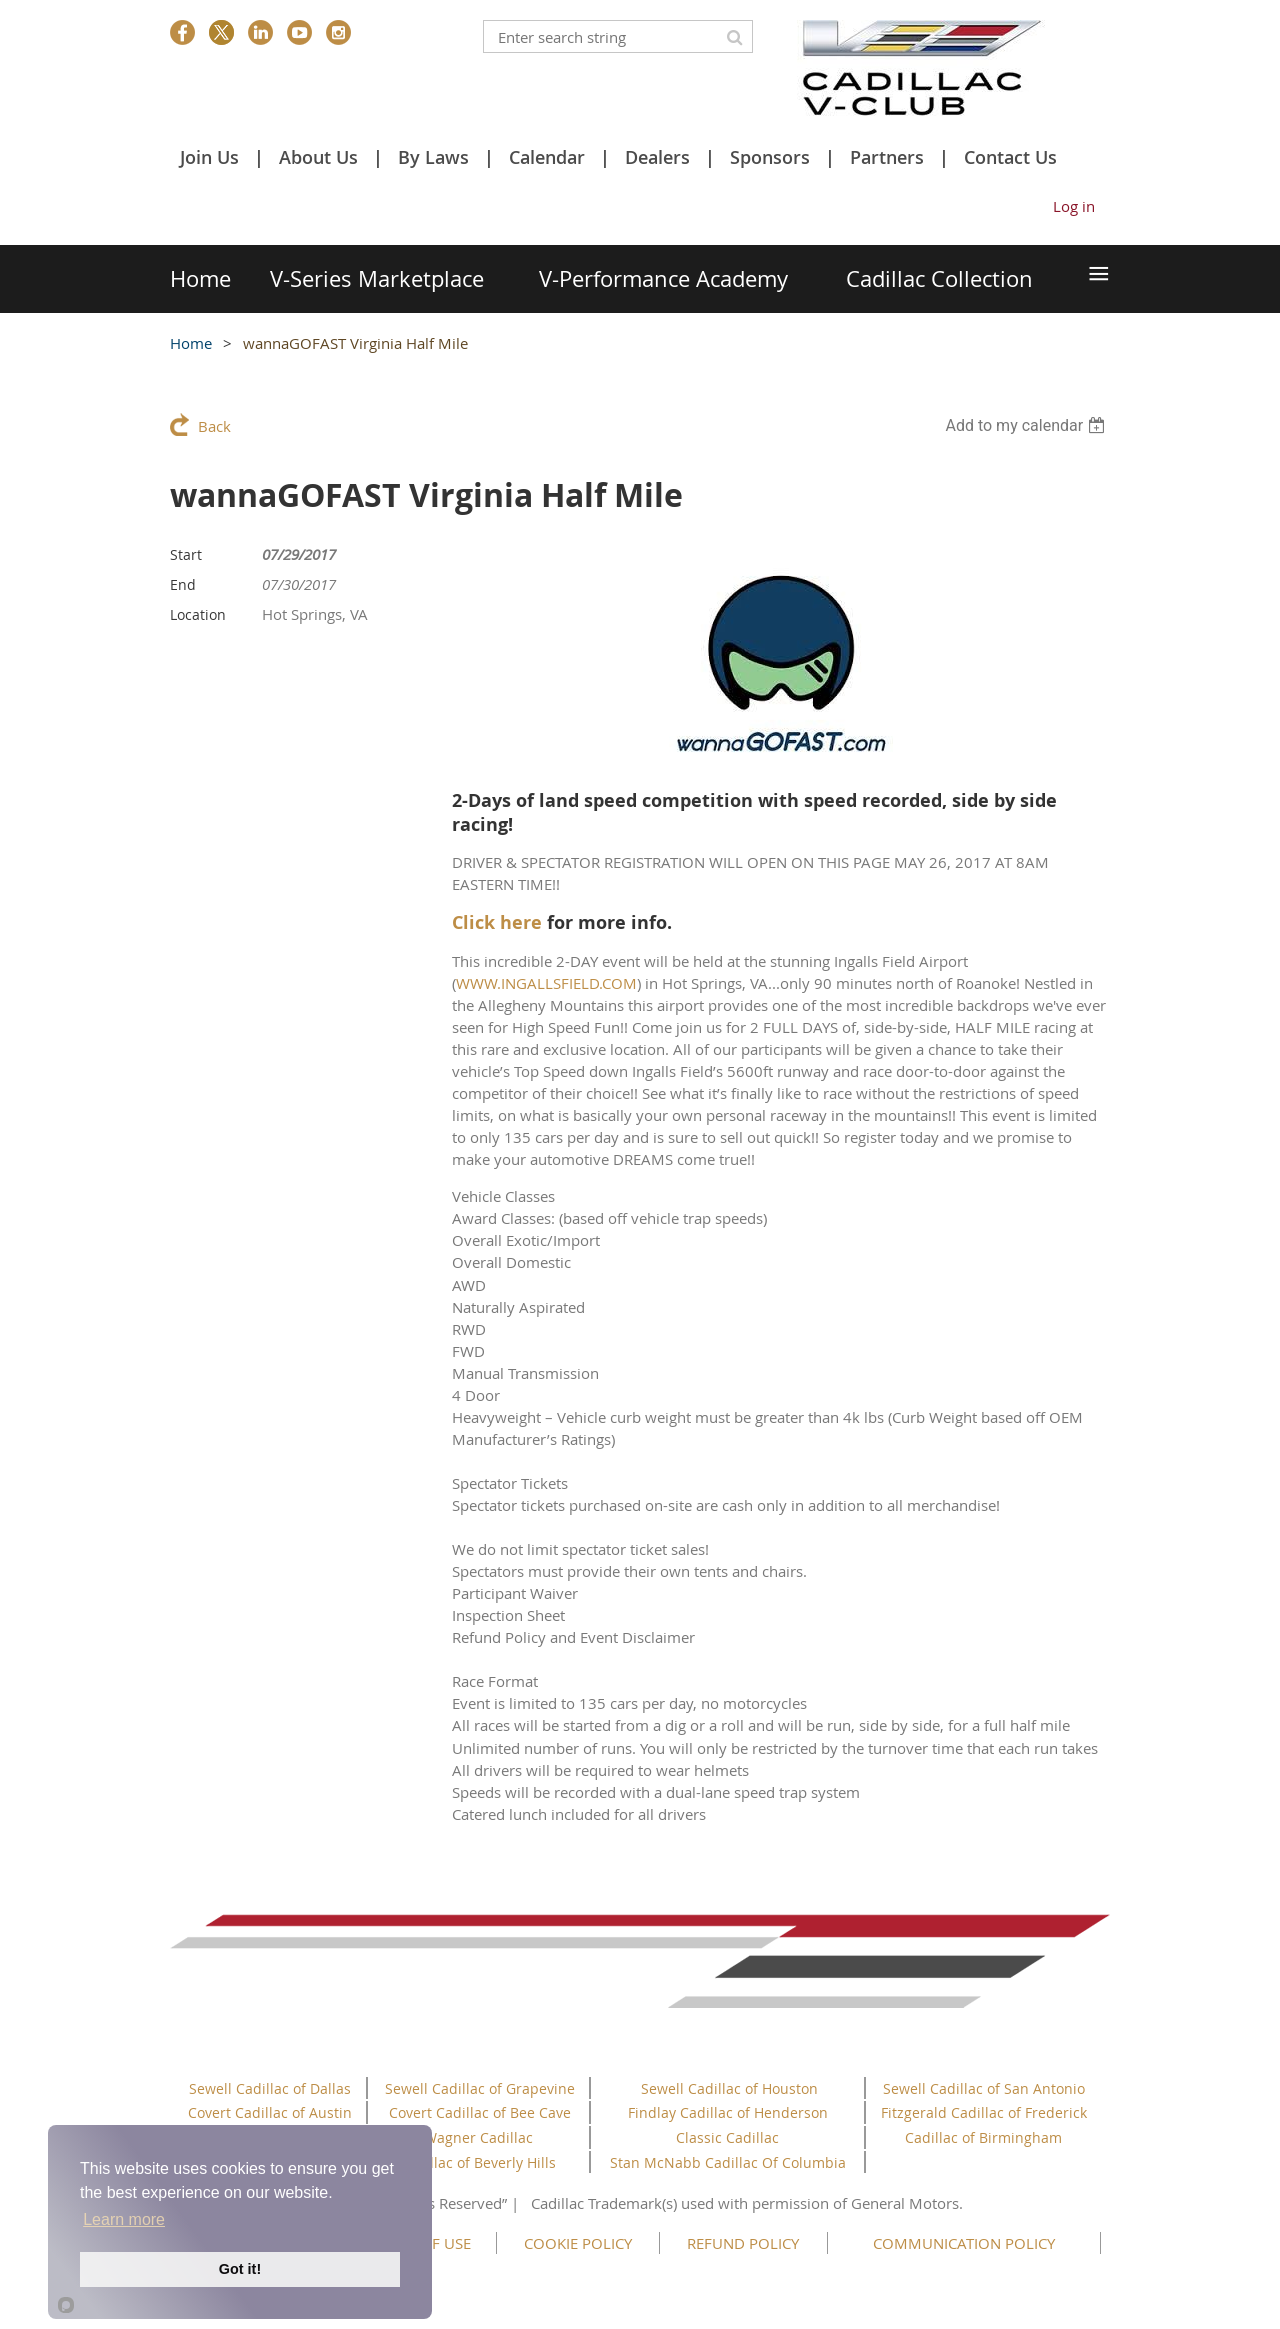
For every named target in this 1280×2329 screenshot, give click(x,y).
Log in (1074, 206)
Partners (887, 157)
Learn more (124, 2219)
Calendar (547, 157)
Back (214, 426)
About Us (318, 157)
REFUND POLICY (743, 2243)
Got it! (240, 2269)
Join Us (209, 157)
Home (191, 343)
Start (186, 554)
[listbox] (1027, 425)
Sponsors (770, 157)
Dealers (657, 157)
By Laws (433, 157)
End (183, 584)
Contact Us (1010, 157)
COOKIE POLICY (578, 2243)
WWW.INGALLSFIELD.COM (546, 983)
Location (198, 614)
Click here (497, 922)
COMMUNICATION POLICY (964, 2243)
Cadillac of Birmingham (983, 2137)
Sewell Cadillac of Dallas (270, 2088)
